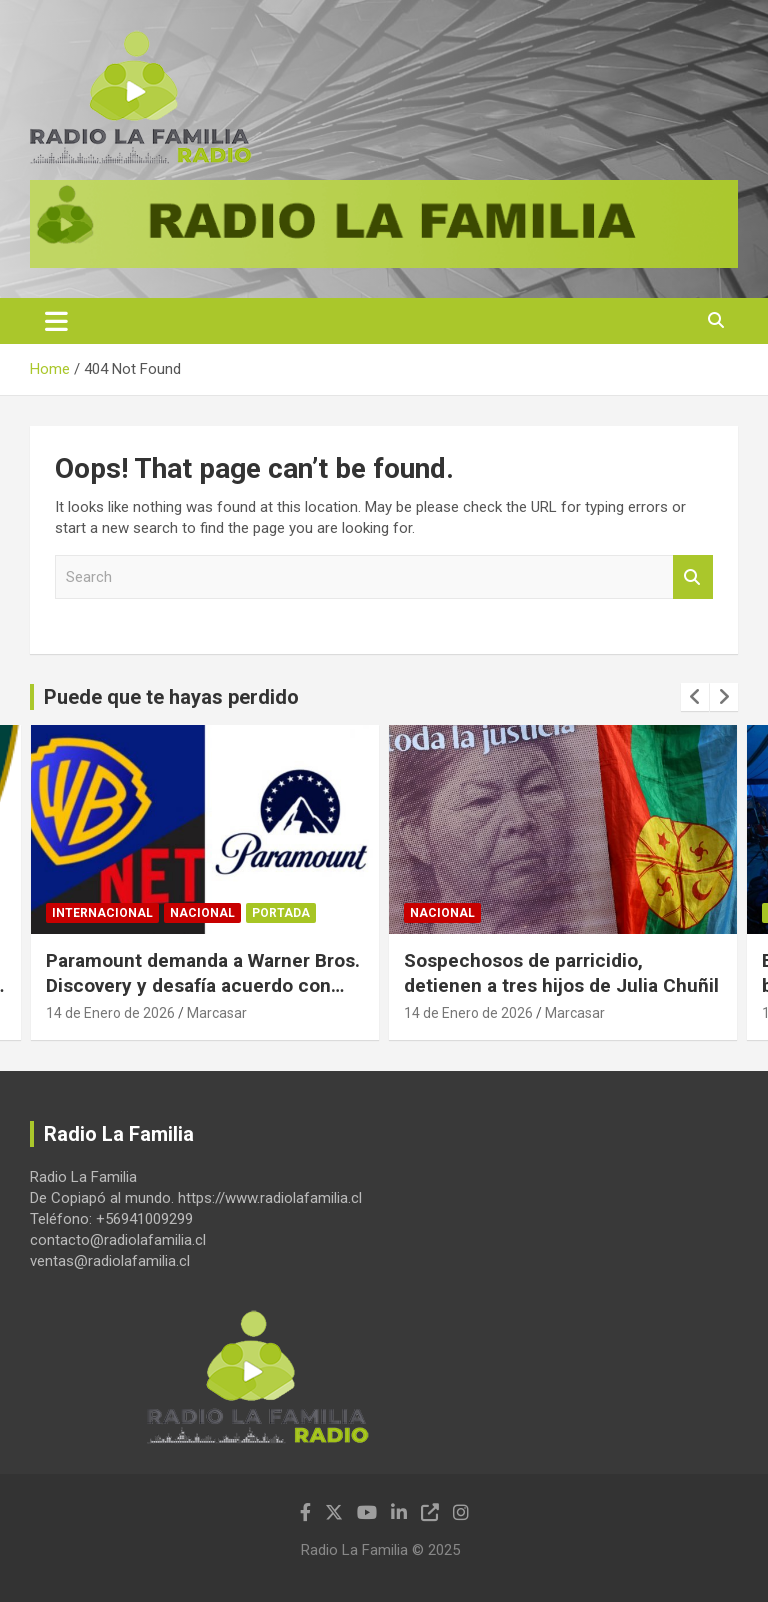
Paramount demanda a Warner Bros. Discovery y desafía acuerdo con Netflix (203, 985)
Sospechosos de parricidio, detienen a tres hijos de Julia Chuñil (561, 973)
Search (693, 577)
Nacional (202, 913)
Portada (281, 913)
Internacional (102, 913)
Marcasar (217, 1013)
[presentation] (695, 697)
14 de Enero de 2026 (110, 1013)
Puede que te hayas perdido (171, 697)
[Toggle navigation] (56, 321)
